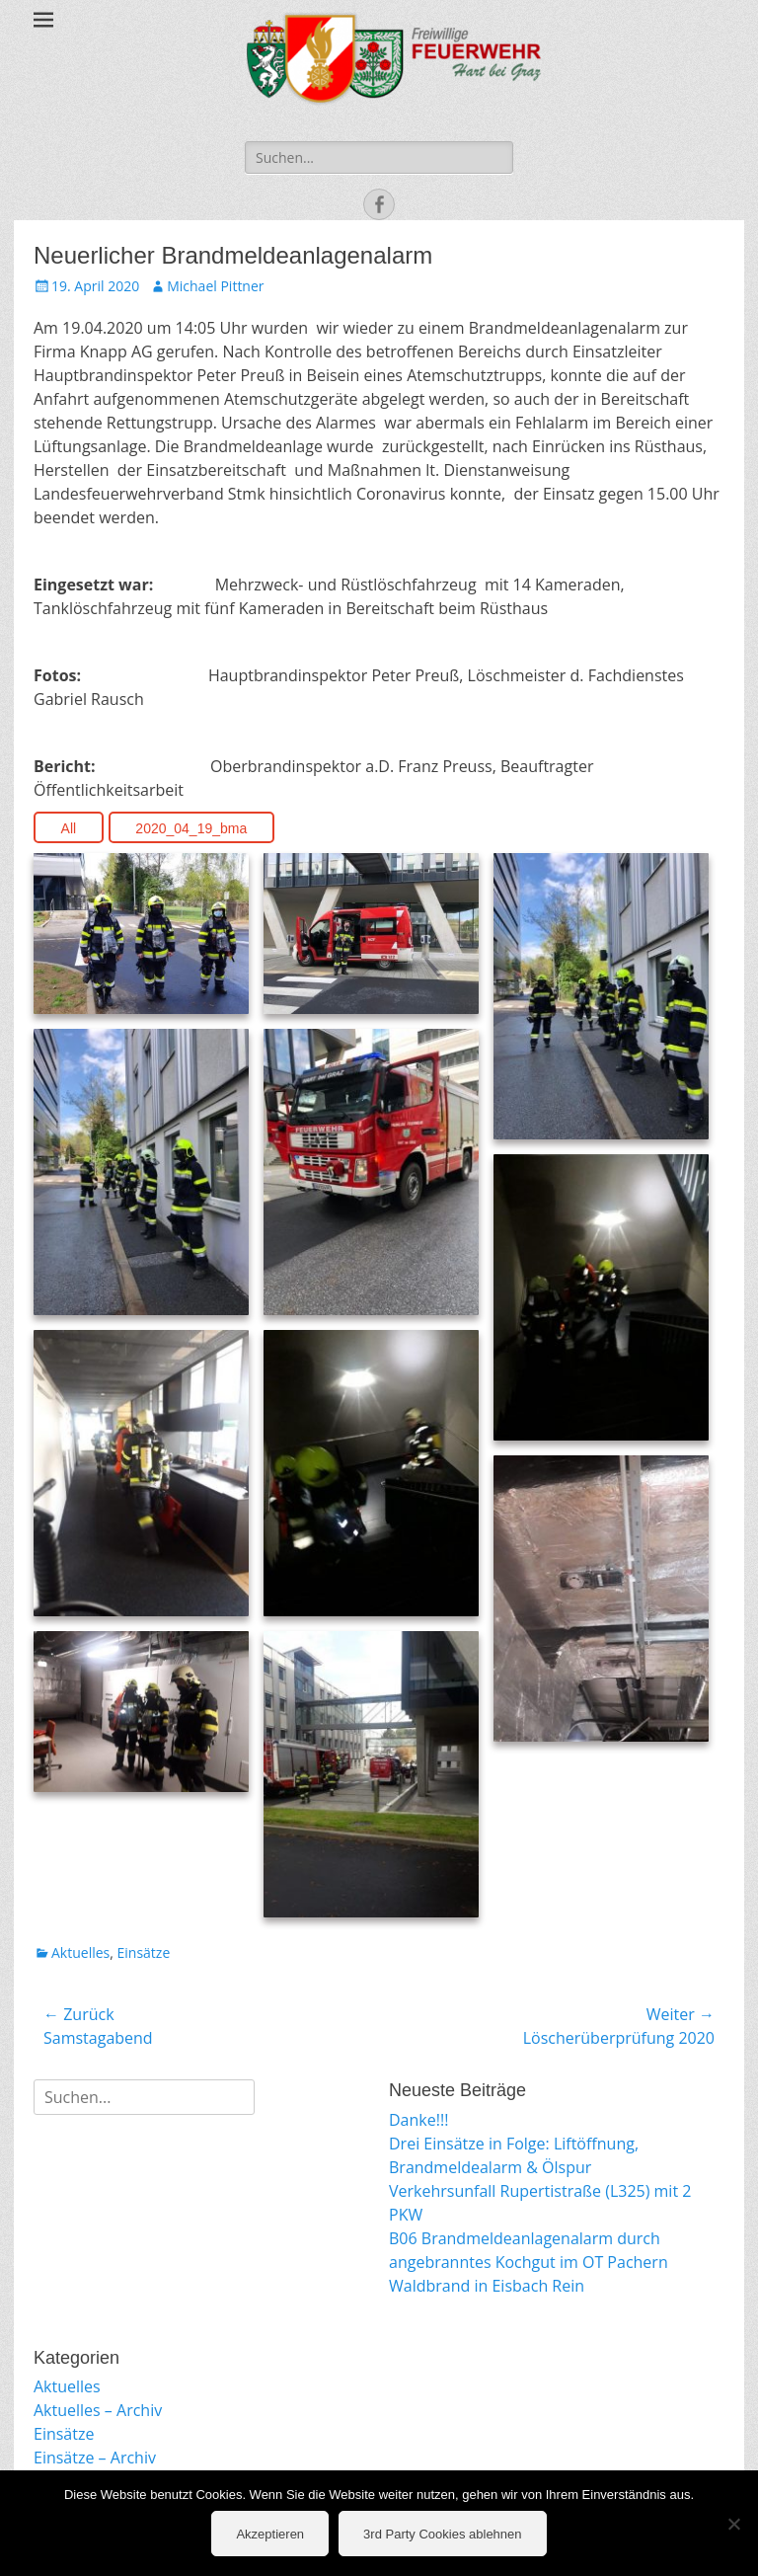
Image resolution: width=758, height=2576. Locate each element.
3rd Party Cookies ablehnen (442, 2534)
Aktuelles (80, 1952)
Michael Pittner (215, 285)
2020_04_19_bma (191, 828)
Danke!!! (418, 2120)
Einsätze (144, 1952)
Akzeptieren (270, 2534)
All (69, 828)
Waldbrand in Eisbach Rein (486, 2286)
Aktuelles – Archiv (98, 2410)
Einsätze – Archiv (95, 2457)
